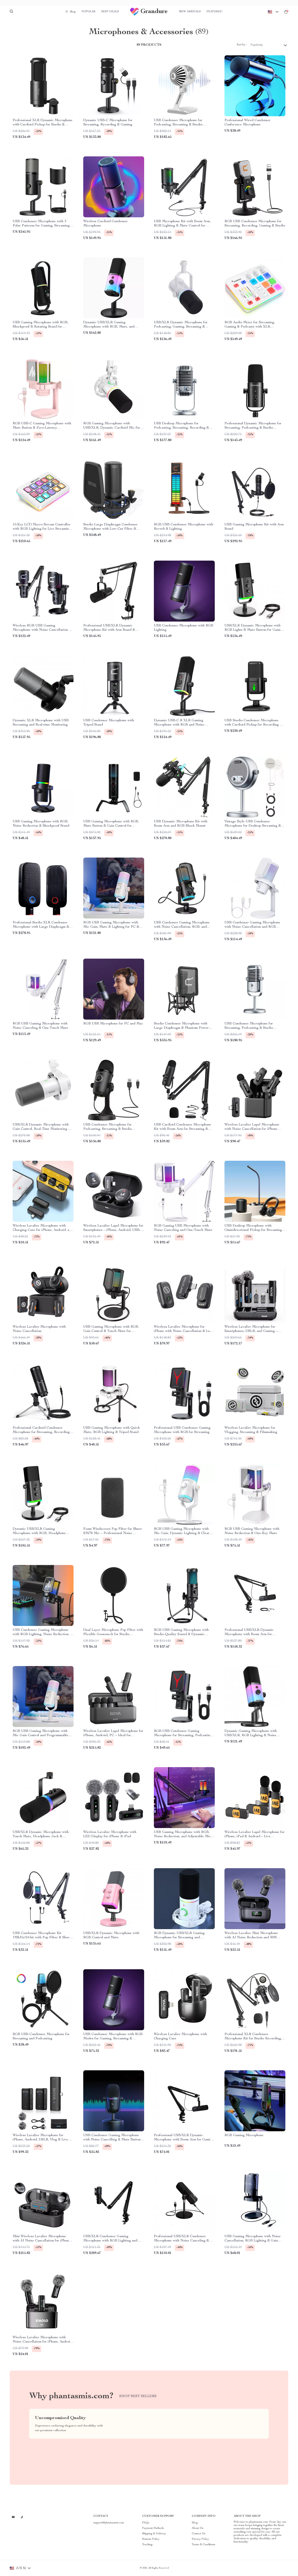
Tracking (147, 2544)
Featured (214, 11)
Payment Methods (153, 2528)
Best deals (110, 11)
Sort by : (242, 44)
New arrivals (190, 11)
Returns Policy (151, 2539)
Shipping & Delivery (154, 2533)
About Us (197, 2528)
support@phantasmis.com (108, 2522)
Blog (195, 2522)
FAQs (145, 2522)
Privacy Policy (200, 2539)
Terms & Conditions (203, 2544)
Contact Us (198, 2533)
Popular (89, 11)
